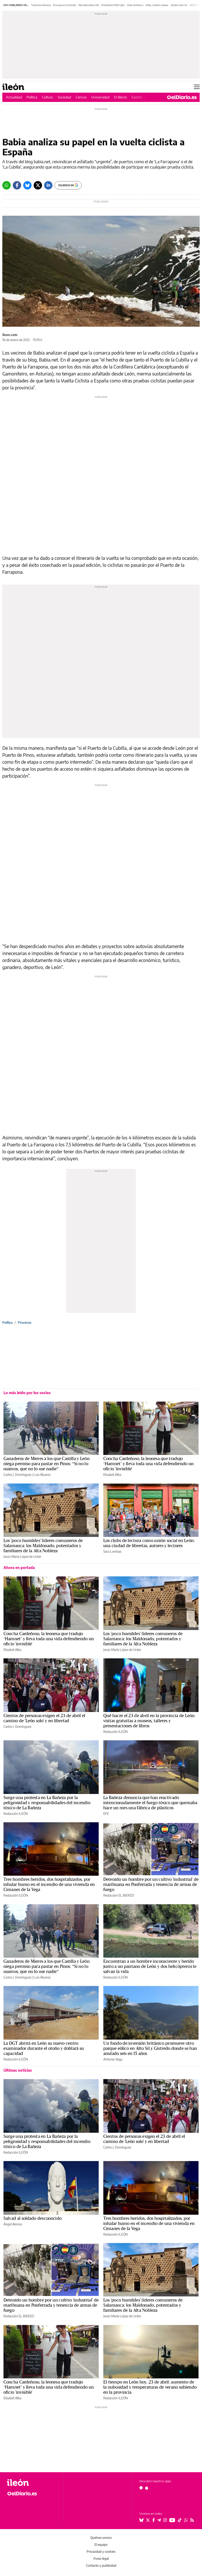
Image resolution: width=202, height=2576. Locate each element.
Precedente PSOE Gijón (113, 5)
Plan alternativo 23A (88, 5)
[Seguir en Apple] (146, 2488)
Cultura (47, 97)
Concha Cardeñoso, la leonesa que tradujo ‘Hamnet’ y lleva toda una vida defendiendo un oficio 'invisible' (148, 1463)
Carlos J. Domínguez (17, 1475)
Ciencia (81, 97)
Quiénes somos (101, 2538)
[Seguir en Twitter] (148, 2520)
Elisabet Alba (112, 1475)
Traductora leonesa (41, 5)
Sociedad (64, 97)
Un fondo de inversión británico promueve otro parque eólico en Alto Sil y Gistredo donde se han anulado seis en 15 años (150, 2048)
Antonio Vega (112, 2059)
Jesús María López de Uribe (22, 1557)
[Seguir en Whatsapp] (186, 2520)
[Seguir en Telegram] (159, 2520)
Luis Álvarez (42, 1475)
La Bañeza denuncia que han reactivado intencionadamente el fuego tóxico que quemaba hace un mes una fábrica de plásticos (150, 1802)
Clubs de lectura (135, 5)
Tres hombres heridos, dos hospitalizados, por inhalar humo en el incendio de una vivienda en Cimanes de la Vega (49, 1884)
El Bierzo (120, 97)
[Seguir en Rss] (192, 2520)
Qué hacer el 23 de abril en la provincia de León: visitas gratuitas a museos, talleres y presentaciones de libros (149, 1720)
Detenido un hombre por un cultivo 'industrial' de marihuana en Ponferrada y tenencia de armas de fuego (151, 1884)
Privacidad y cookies (101, 2551)
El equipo (101, 2545)
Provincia (24, 1322)
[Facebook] (17, 185)
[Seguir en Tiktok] (180, 2520)
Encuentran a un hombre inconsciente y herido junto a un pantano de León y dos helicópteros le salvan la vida (149, 1966)
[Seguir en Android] (141, 2488)
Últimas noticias (17, 2070)
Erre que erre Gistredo (64, 5)
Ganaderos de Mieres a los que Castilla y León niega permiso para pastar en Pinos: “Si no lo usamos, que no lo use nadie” (46, 1463)
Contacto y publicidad (101, 2565)
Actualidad (14, 97)
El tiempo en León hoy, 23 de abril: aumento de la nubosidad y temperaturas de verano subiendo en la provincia (150, 2387)
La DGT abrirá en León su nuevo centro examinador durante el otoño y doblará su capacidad (43, 2048)
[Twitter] (38, 185)
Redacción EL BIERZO (118, 1895)
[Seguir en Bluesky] (141, 2520)
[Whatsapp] (6, 185)
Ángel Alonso (12, 2224)
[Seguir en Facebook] (153, 2520)
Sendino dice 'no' (179, 5)
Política (31, 97)
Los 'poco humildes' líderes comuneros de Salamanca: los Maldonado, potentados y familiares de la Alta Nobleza (43, 1545)
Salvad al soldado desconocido (32, 2218)
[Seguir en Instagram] (165, 2520)
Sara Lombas (112, 1551)
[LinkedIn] (48, 185)
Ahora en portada (19, 1567)
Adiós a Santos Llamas (157, 5)
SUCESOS (194, 5)
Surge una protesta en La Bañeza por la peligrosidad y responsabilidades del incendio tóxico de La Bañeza (46, 1802)
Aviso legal (101, 2558)
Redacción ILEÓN (115, 1732)
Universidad (100, 97)
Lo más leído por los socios (27, 1392)
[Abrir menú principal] (197, 87)
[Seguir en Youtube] (172, 2520)
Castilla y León (143, 97)
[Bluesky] (27, 185)
